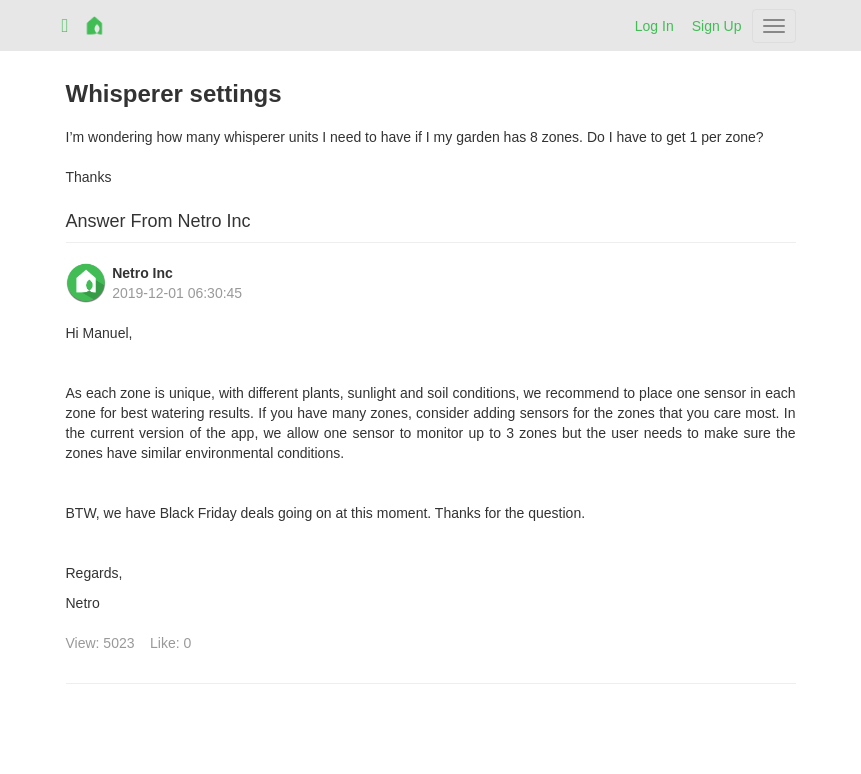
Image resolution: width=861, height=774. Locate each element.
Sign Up (717, 26)
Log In (654, 26)
